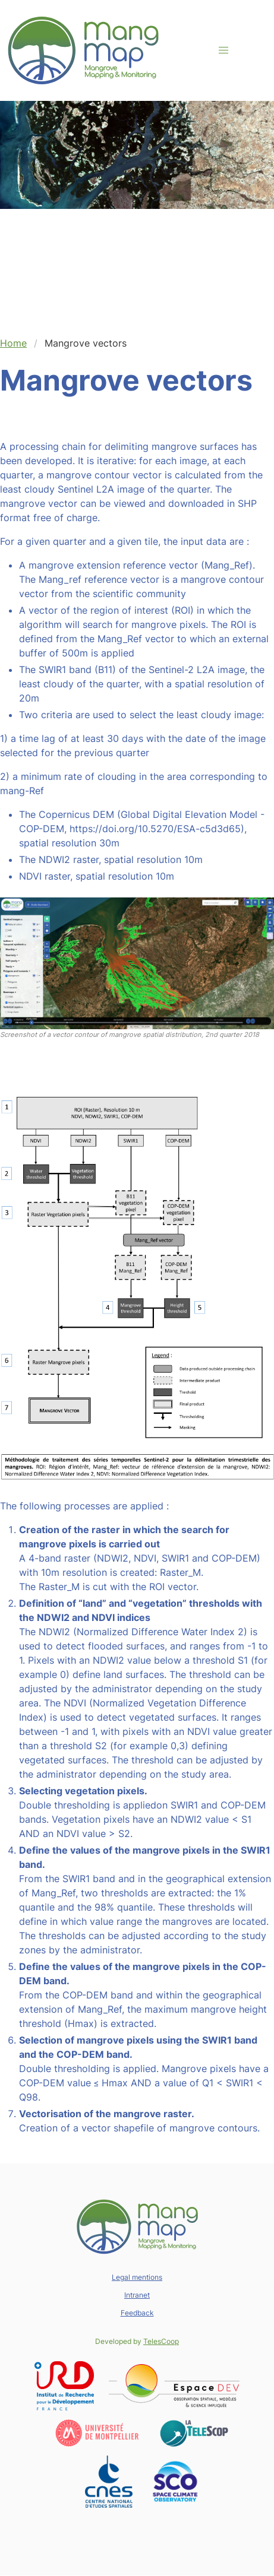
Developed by (137, 2341)
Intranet (137, 2295)
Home (13, 343)
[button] (223, 50)
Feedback (137, 2312)
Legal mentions (137, 2277)
